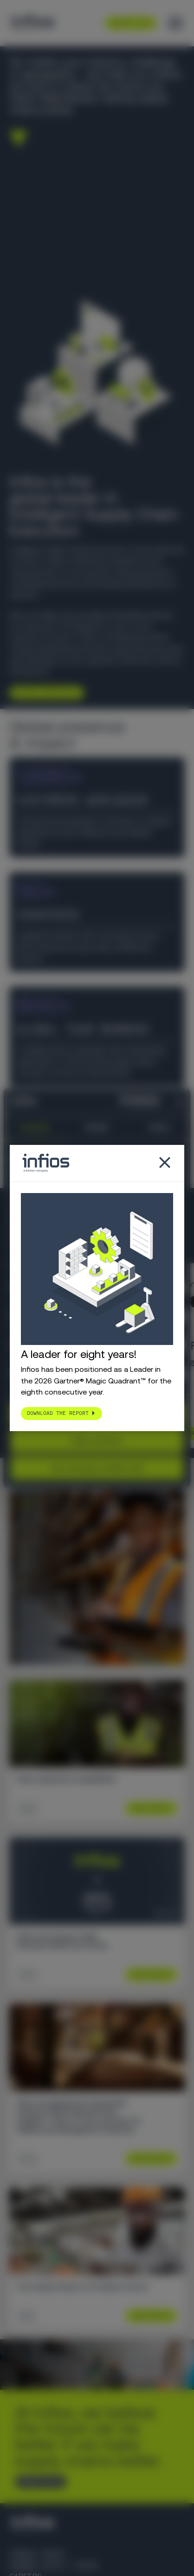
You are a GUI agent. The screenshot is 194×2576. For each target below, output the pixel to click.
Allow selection (96, 1441)
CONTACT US (37, 2482)
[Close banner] (180, 1101)
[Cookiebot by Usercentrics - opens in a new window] (121, 1101)
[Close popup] (164, 1163)
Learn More (147, 1808)
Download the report (58, 1413)
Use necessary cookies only (97, 1468)
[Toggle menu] (175, 23)
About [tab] (159, 1127)
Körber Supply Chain (53, 2565)
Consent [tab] (35, 1127)
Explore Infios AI (43, 693)
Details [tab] (97, 1127)
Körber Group (37, 2554)
